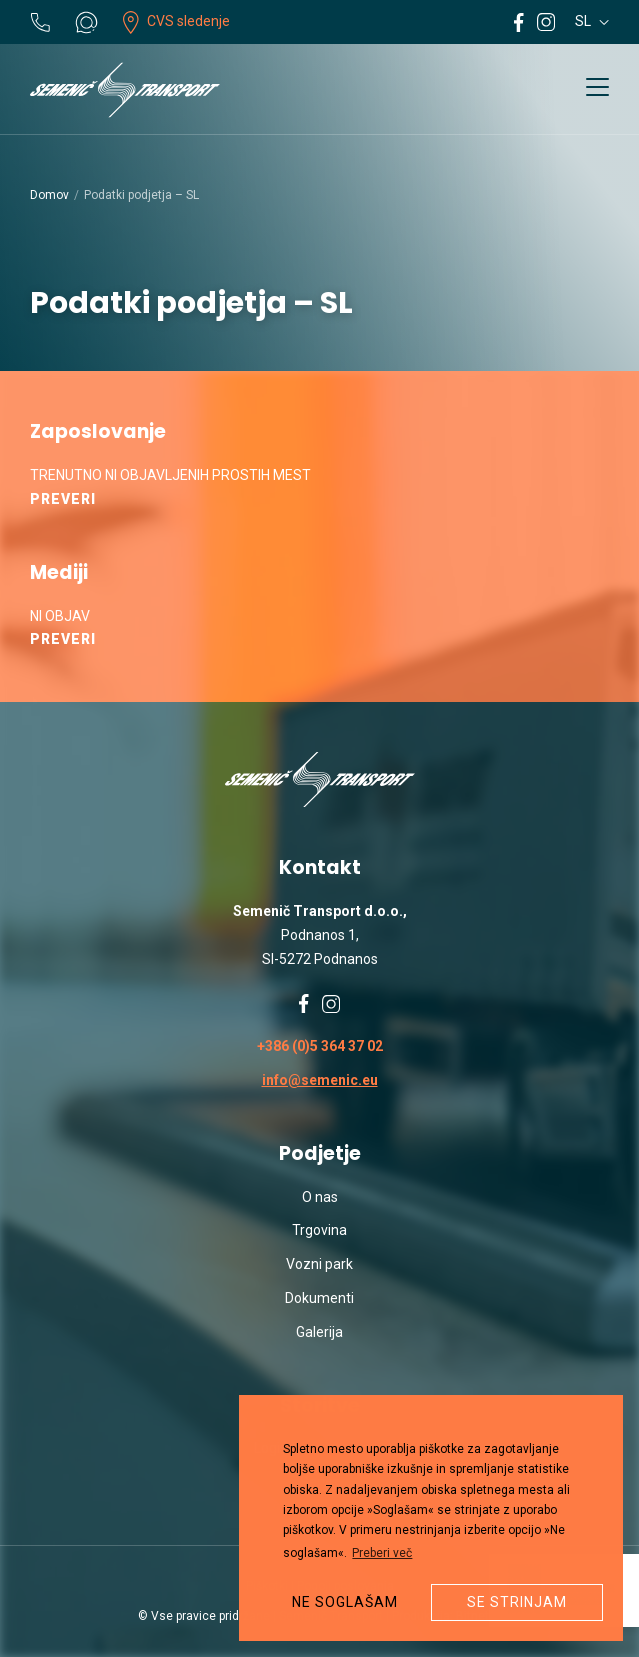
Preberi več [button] (382, 1553)
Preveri (63, 499)
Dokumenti (319, 1298)
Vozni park (319, 1264)
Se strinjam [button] (517, 1602)
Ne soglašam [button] (345, 1602)
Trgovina (319, 1230)
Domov (49, 195)
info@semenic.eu (320, 1080)
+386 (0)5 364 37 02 (320, 1046)
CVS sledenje (176, 21)
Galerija (319, 1332)
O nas (320, 1197)
